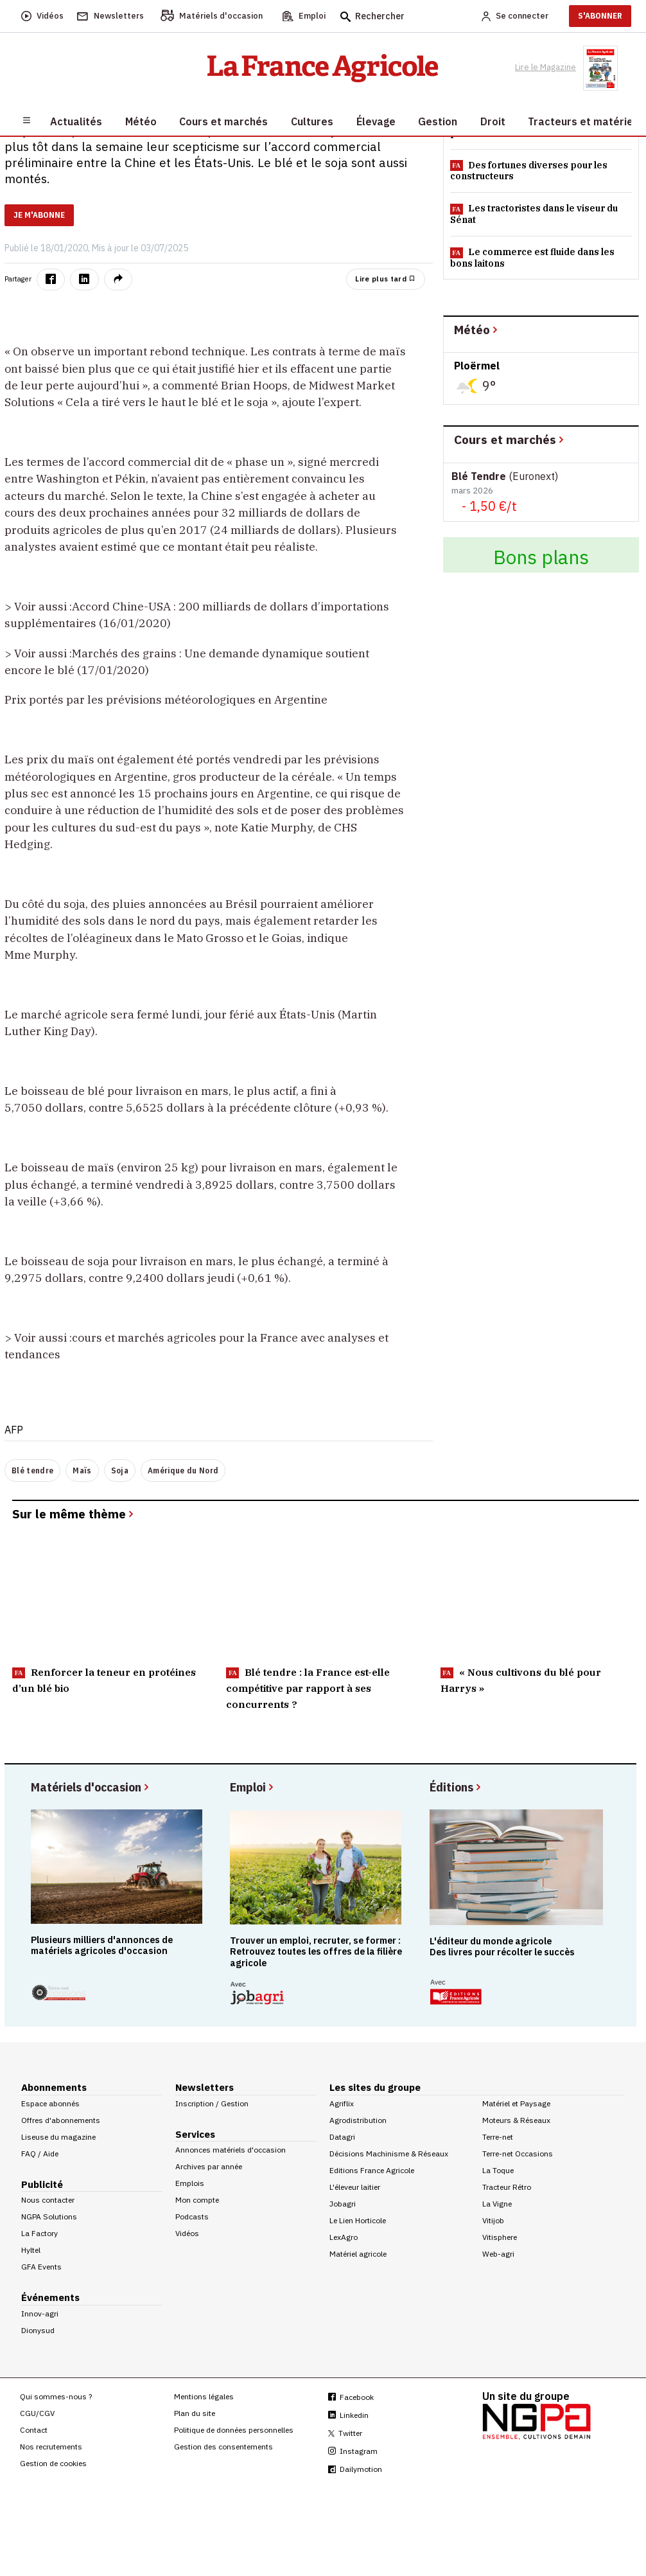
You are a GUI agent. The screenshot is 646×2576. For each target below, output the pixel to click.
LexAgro (343, 2237)
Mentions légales (204, 2396)
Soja (119, 1470)
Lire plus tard (385, 278)
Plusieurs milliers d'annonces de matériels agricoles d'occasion (102, 1945)
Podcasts (192, 2216)
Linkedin (348, 2415)
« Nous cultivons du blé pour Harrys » (521, 1680)
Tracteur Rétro (506, 2187)
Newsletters (204, 2087)
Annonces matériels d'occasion (230, 2149)
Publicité (42, 2184)
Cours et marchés (510, 439)
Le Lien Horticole (357, 2220)
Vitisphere (499, 2237)
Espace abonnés (50, 2103)
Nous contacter (47, 2200)
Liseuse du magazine (58, 2137)
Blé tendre (32, 1470)
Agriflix (341, 2103)
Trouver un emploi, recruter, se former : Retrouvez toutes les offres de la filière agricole (316, 1951)
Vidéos (187, 2233)
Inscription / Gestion (212, 2103)
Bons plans (541, 556)
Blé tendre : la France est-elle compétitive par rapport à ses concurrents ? (308, 1688)
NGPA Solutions (49, 2216)
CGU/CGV (37, 2413)
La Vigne (497, 2203)
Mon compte (197, 2200)
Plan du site (194, 2413)
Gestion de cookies (53, 2463)
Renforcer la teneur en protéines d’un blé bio (104, 1680)
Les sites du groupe (375, 2087)
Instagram (353, 2451)
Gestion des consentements (223, 2446)
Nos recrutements (51, 2446)
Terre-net (497, 2137)
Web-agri (498, 2254)
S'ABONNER (600, 15)
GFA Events (41, 2266)
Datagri (342, 2137)
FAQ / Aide (39, 2153)
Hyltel (30, 2250)
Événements (50, 2297)
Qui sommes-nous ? (56, 2396)
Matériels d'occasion (91, 1787)
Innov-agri (39, 2313)
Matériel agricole (358, 2254)
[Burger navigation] (27, 119)
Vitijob (493, 2220)
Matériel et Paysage (516, 2103)
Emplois (189, 2183)
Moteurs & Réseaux (516, 2120)
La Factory (39, 2233)
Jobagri (342, 2203)
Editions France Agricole (371, 2170)
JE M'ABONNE (39, 214)
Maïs (82, 1470)
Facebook (351, 2397)
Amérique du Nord (183, 1470)
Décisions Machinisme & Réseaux (388, 2153)
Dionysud (38, 2330)
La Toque (498, 2170)
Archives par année (208, 2166)
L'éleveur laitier (354, 2187)
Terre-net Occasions (517, 2153)
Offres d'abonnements (60, 2120)
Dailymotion (355, 2469)
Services (195, 2134)
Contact (34, 2430)
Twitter (345, 2433)
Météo (477, 329)
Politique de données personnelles (233, 2430)
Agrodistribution (358, 2120)
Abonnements (54, 2087)
